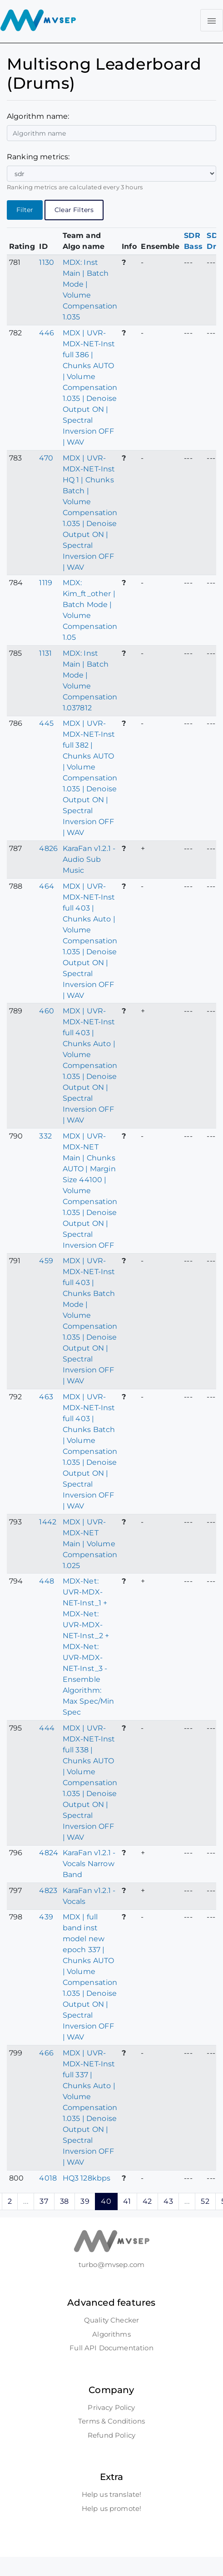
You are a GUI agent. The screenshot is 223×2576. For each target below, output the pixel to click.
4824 (48, 1852)
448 (46, 1581)
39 (84, 2201)
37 (44, 2201)
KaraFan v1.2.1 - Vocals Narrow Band (89, 1863)
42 (147, 2201)
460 (46, 1011)
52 (205, 2201)
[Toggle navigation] (211, 20)
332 (45, 1136)
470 (46, 458)
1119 (45, 582)
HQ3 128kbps (87, 2178)
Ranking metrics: (38, 156)
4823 (48, 1890)
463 (46, 1396)
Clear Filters (74, 210)
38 (64, 2201)
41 (127, 2201)
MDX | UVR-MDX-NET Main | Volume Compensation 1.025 (90, 1544)
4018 (48, 2178)
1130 (46, 262)
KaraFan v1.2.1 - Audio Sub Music (89, 859)
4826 (48, 848)
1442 (47, 1522)
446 (46, 333)
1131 (45, 653)
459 (46, 1260)
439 (46, 1917)
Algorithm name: (38, 116)
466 (46, 2053)
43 (168, 2201)
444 (46, 1728)
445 (46, 723)
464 (46, 886)
